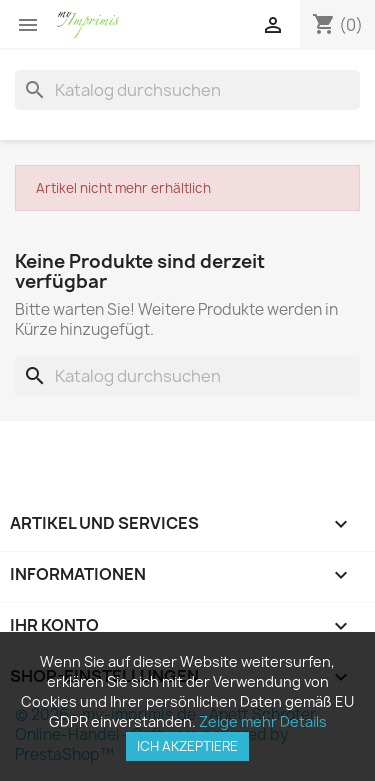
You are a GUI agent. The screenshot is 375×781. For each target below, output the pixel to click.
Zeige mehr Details (263, 721)
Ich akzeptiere (187, 746)
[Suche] (187, 90)
